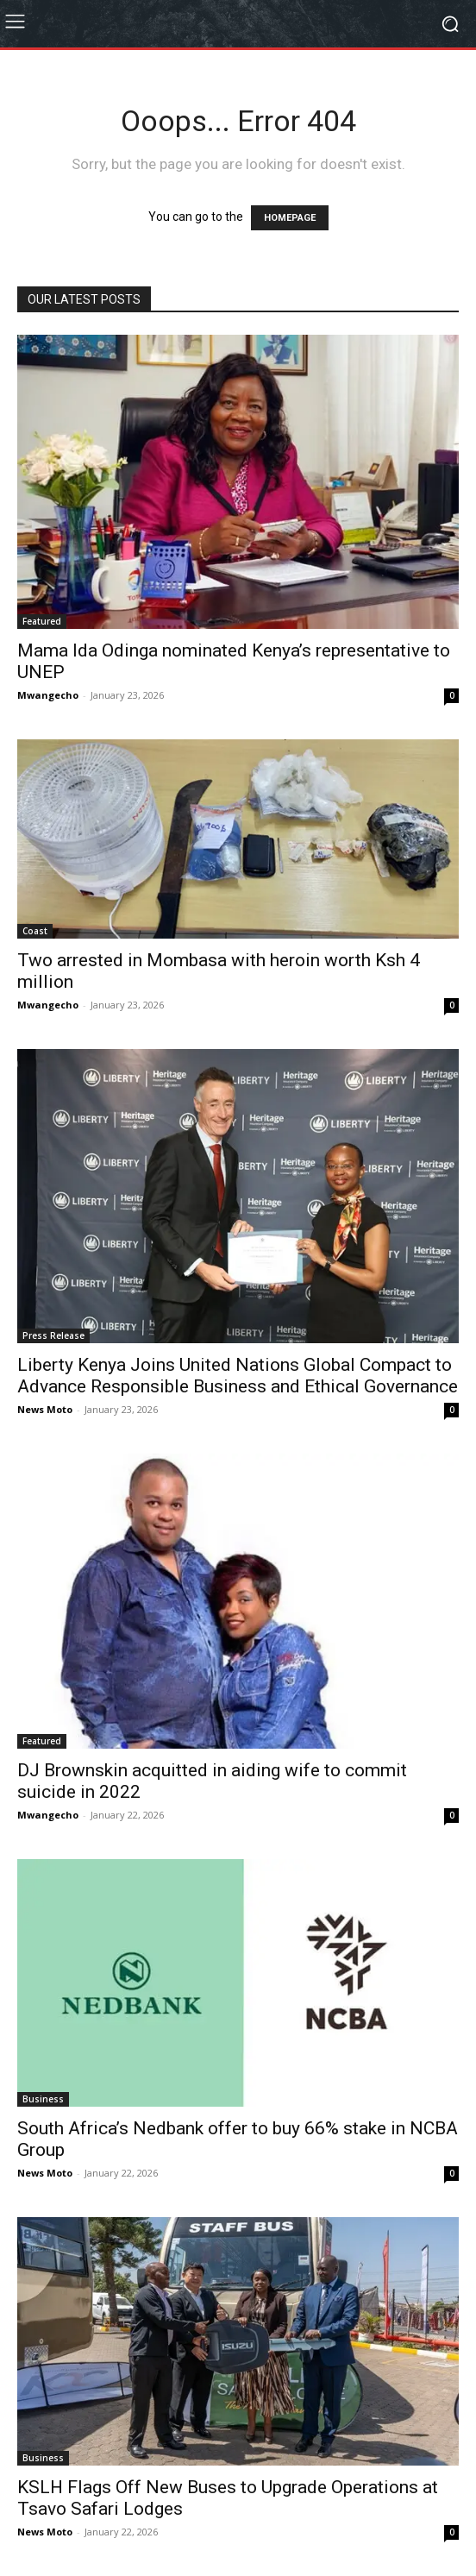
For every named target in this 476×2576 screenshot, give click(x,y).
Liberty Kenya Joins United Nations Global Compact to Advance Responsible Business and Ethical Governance (237, 1375)
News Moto (44, 1409)
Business (43, 2099)
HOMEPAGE (290, 217)
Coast (34, 931)
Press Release (53, 1335)
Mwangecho (47, 694)
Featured (41, 621)
